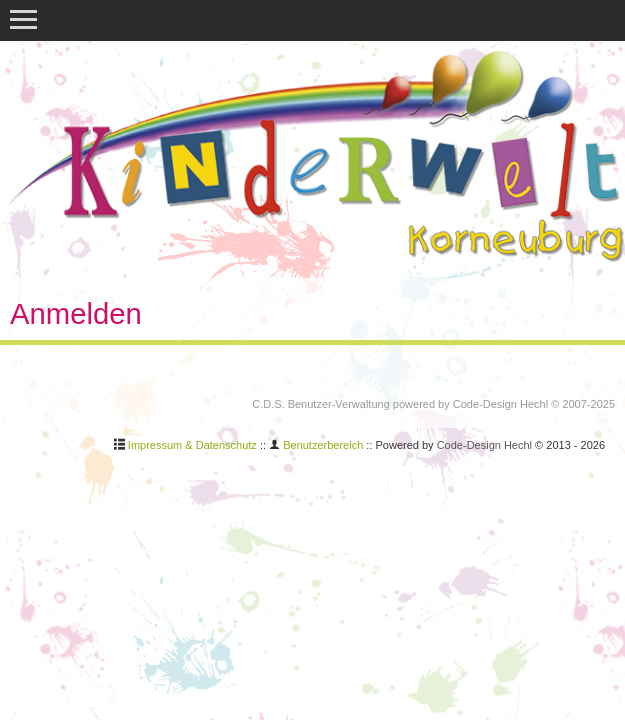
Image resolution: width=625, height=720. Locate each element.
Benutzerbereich (323, 445)
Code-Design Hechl (500, 404)
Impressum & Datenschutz (192, 445)
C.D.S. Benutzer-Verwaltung (321, 404)
